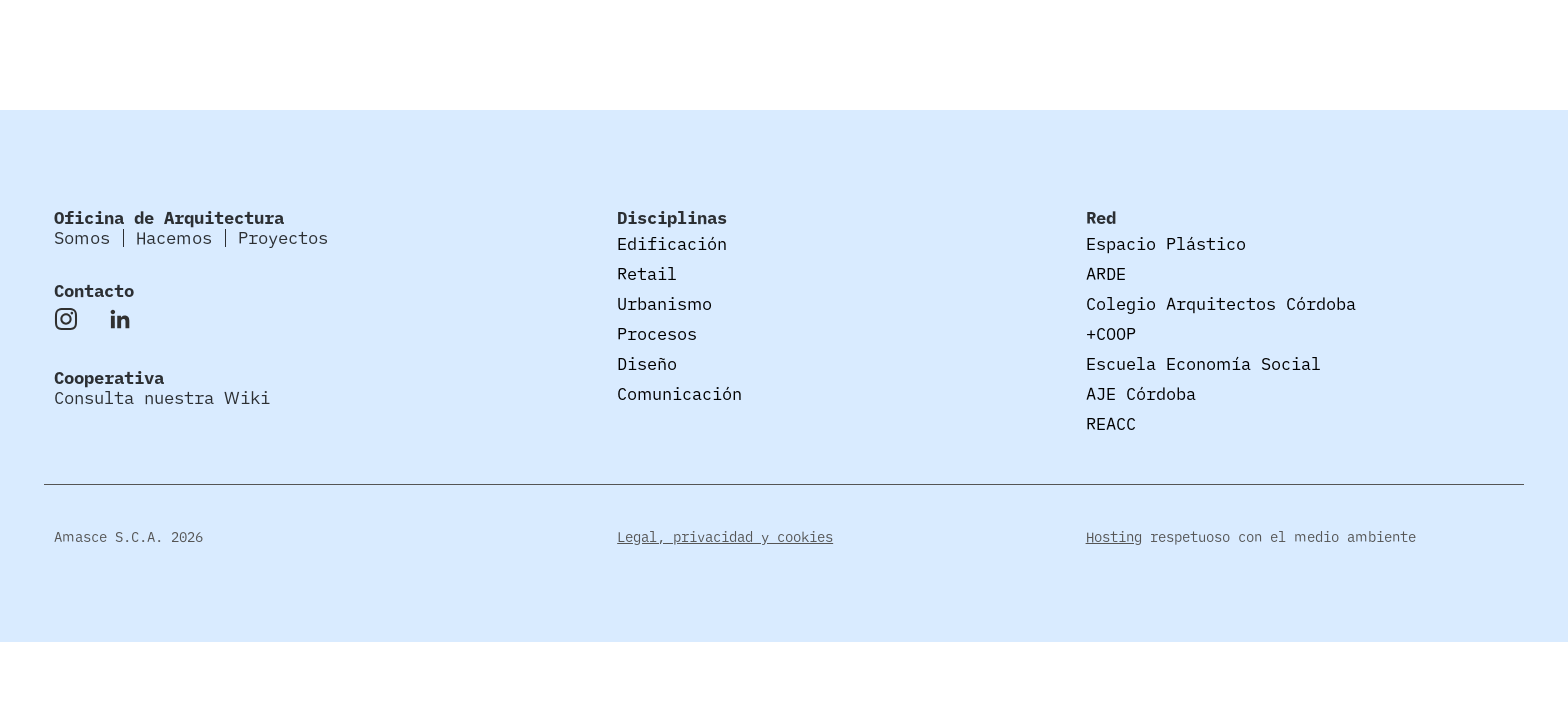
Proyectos (1483, 39)
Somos (1262, 39)
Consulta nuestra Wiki (162, 397)
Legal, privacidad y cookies (725, 537)
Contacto (94, 290)
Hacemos (1363, 39)
